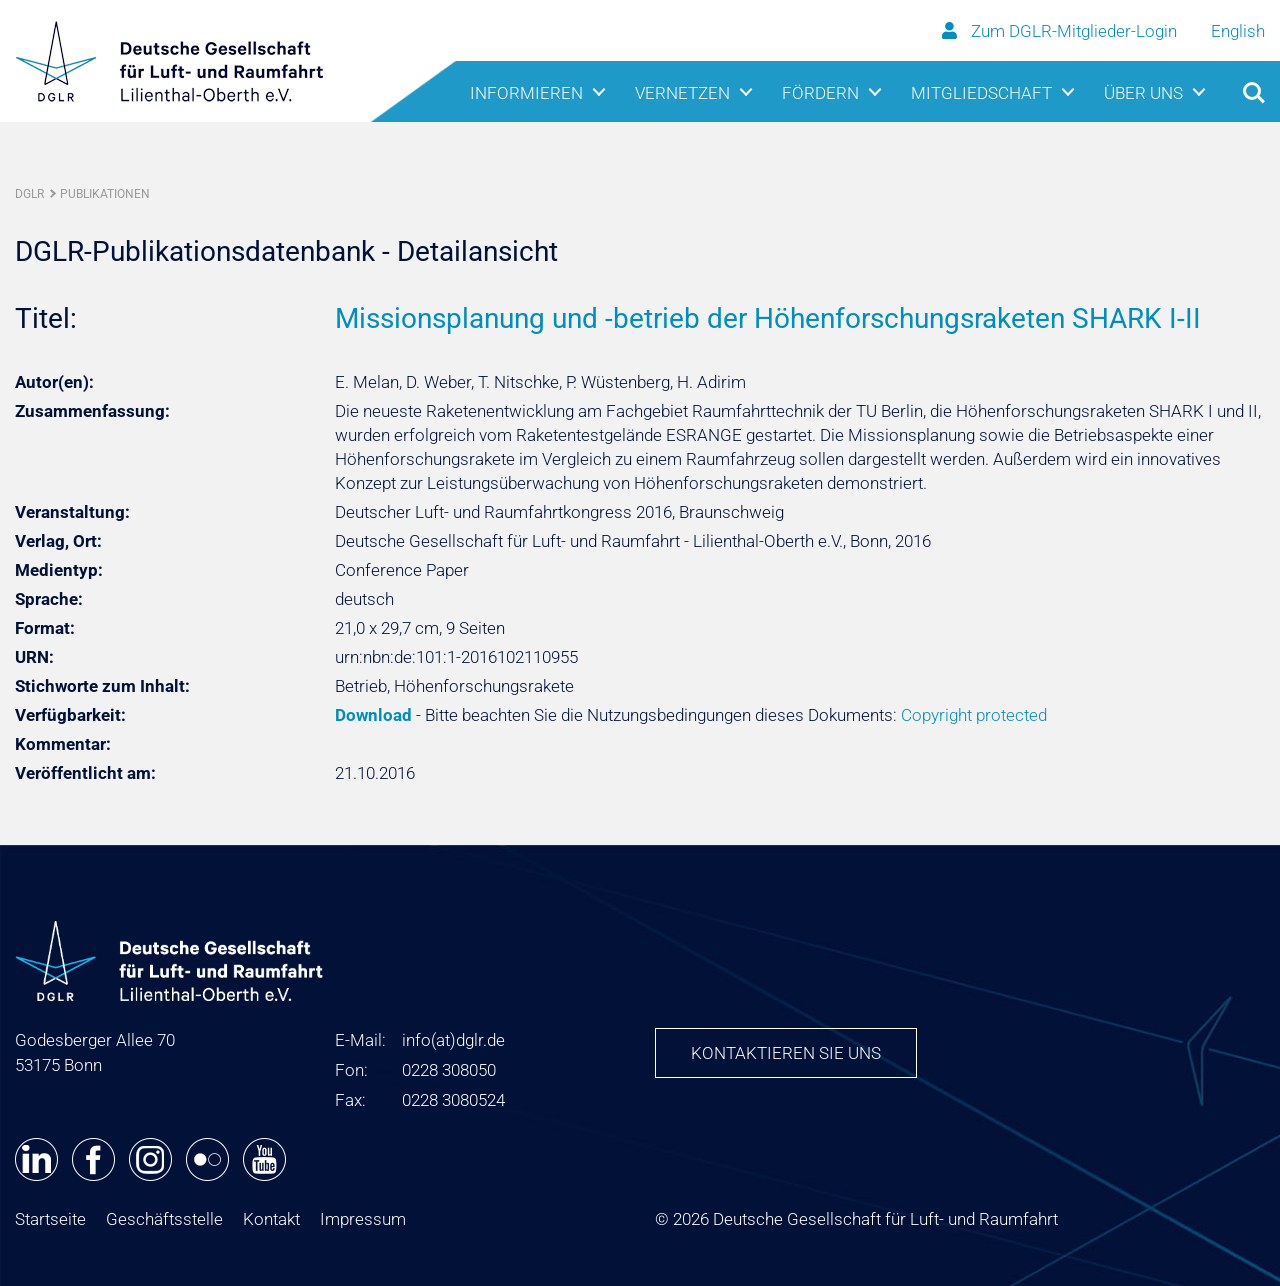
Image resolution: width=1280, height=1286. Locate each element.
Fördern (820, 93)
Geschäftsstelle (164, 1219)
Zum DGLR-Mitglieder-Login (1061, 31)
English (1238, 31)
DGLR (29, 194)
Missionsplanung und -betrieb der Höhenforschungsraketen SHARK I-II (768, 318)
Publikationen (105, 194)
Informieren (526, 93)
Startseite (50, 1219)
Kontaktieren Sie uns (786, 1053)
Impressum (363, 1219)
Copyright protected (974, 715)
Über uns (1143, 93)
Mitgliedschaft (981, 93)
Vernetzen (682, 93)
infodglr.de (453, 1040)
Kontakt (271, 1219)
